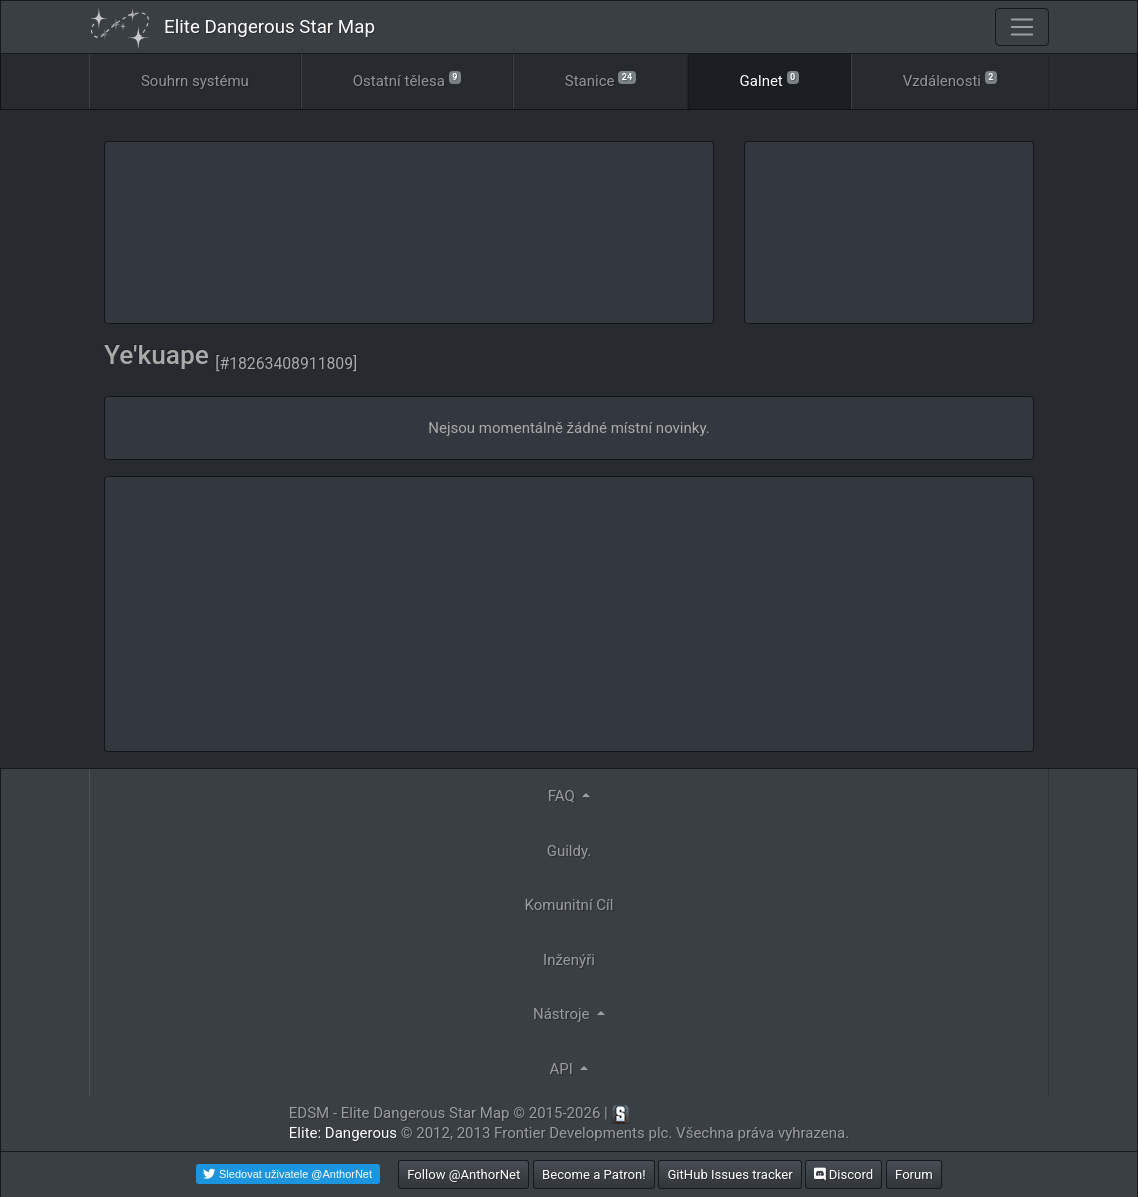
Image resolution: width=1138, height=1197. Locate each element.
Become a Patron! (594, 1174)
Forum (914, 1174)
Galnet (769, 79)
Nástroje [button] (563, 1014)
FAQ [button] (563, 796)
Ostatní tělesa (407, 79)
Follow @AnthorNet (463, 1174)
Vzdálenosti (950, 79)
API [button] (563, 1069)
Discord (843, 1174)
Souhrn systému (195, 81)
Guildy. (569, 851)
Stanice (600, 79)
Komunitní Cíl (569, 905)
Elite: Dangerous (343, 1133)
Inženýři (569, 960)
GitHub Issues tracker (729, 1174)
